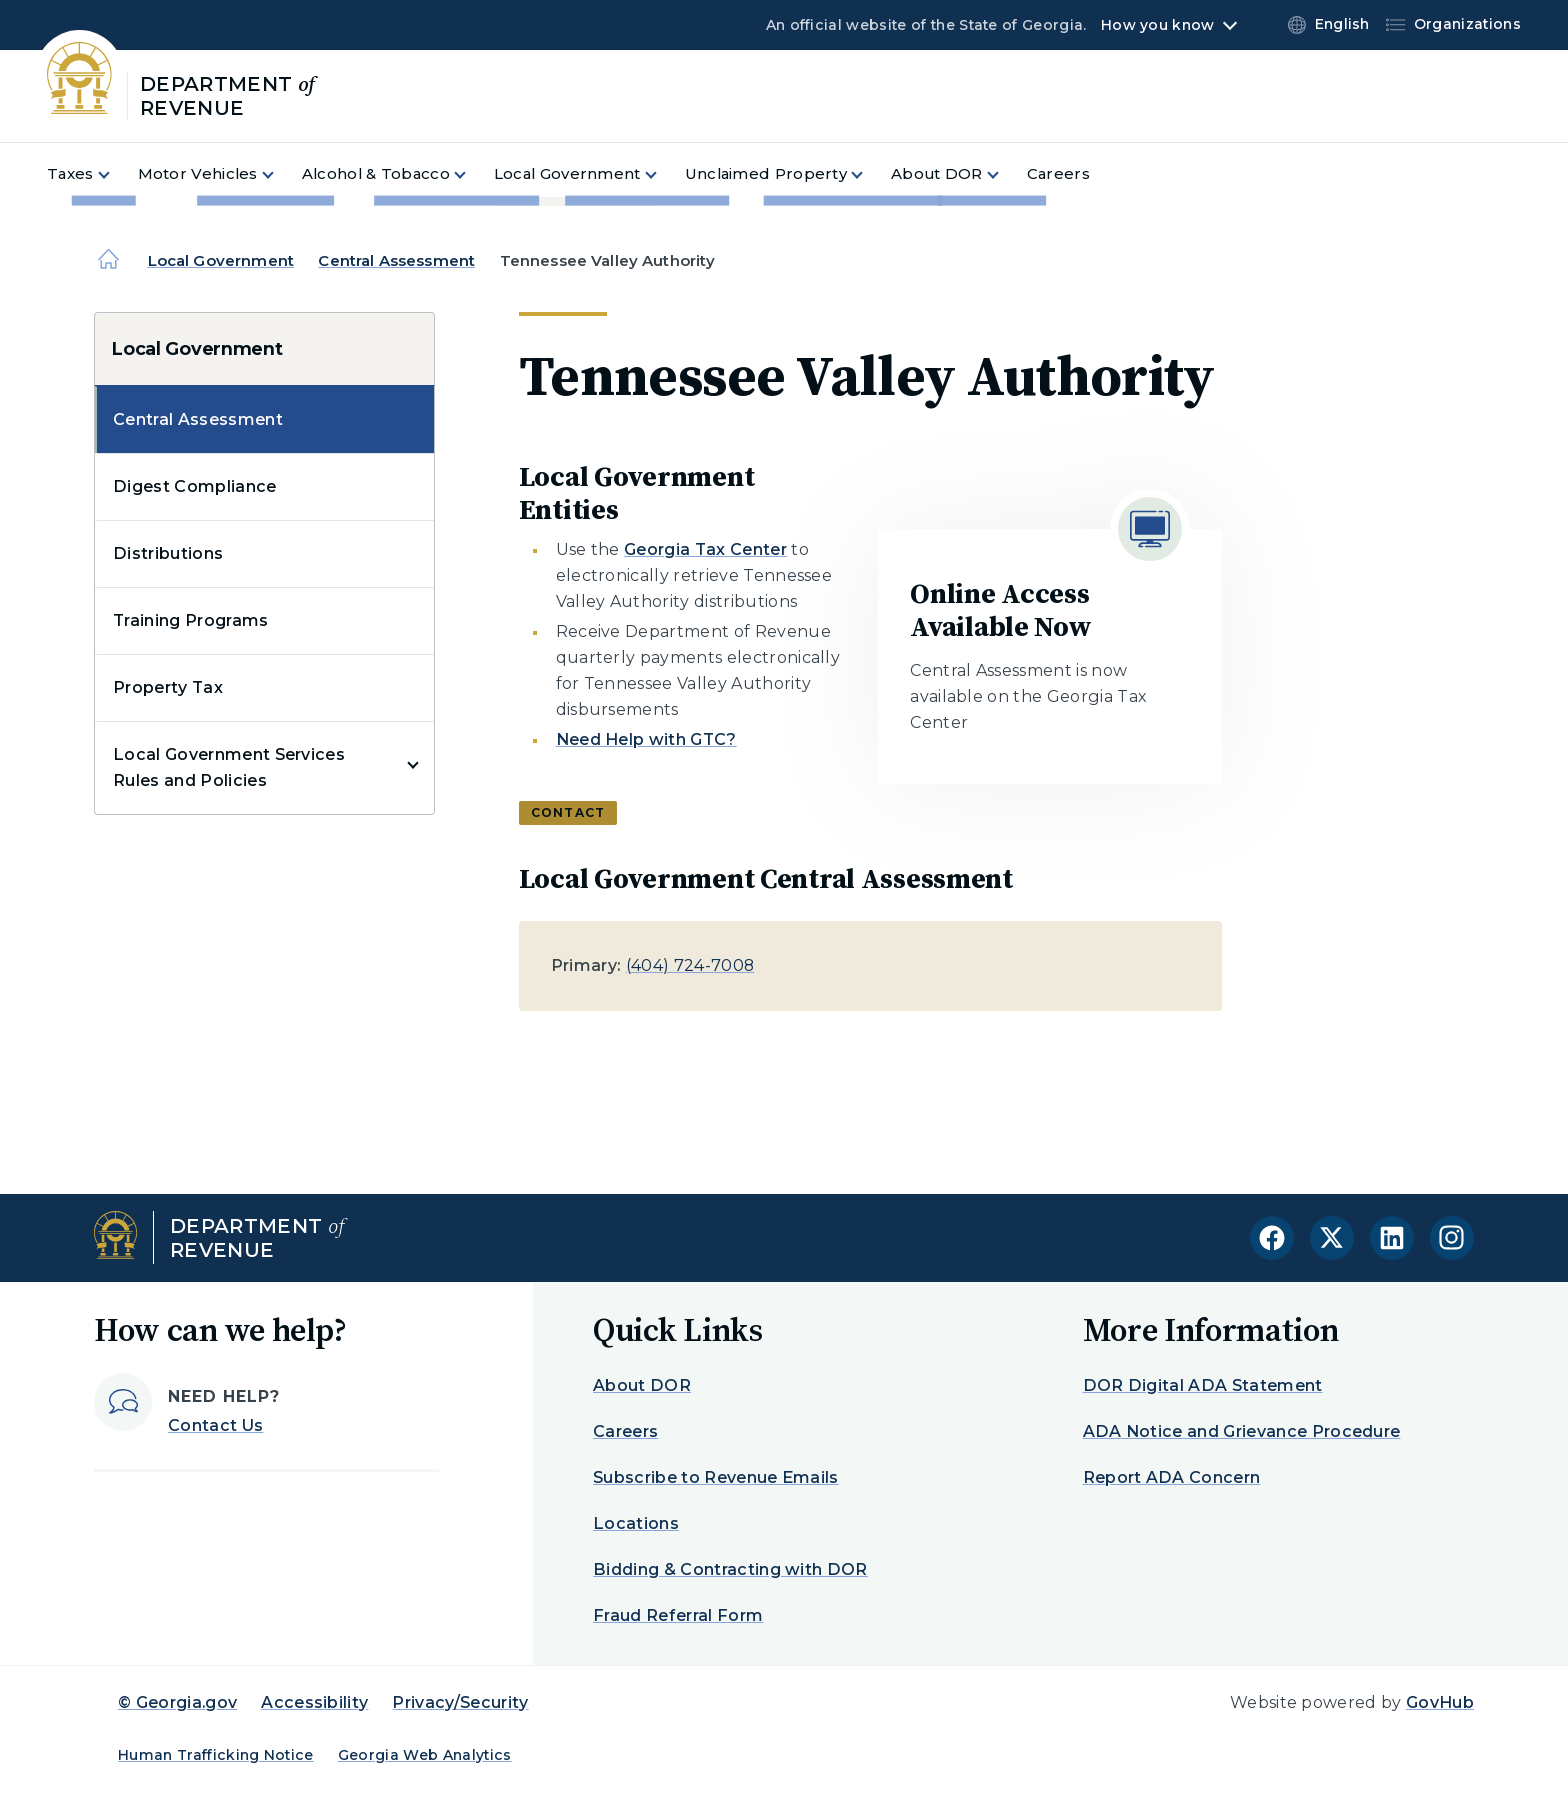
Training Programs (190, 620)
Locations (636, 1523)
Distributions (168, 553)
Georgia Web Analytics (425, 1755)
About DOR (642, 1385)
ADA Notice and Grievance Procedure (1242, 1431)
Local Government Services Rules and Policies (229, 767)
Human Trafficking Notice (216, 1755)
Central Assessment (396, 260)
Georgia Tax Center (705, 549)
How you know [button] (1157, 25)
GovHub (1440, 1702)
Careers (625, 1431)
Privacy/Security (460, 1702)
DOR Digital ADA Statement (1203, 1385)
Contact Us (215, 1425)
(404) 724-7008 (690, 965)
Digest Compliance (194, 486)
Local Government (221, 260)
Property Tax (168, 687)
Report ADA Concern (1172, 1477)
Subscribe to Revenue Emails (716, 1477)
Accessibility (314, 1702)
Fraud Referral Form (678, 1615)
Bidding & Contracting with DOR (730, 1569)
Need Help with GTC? (646, 739)
